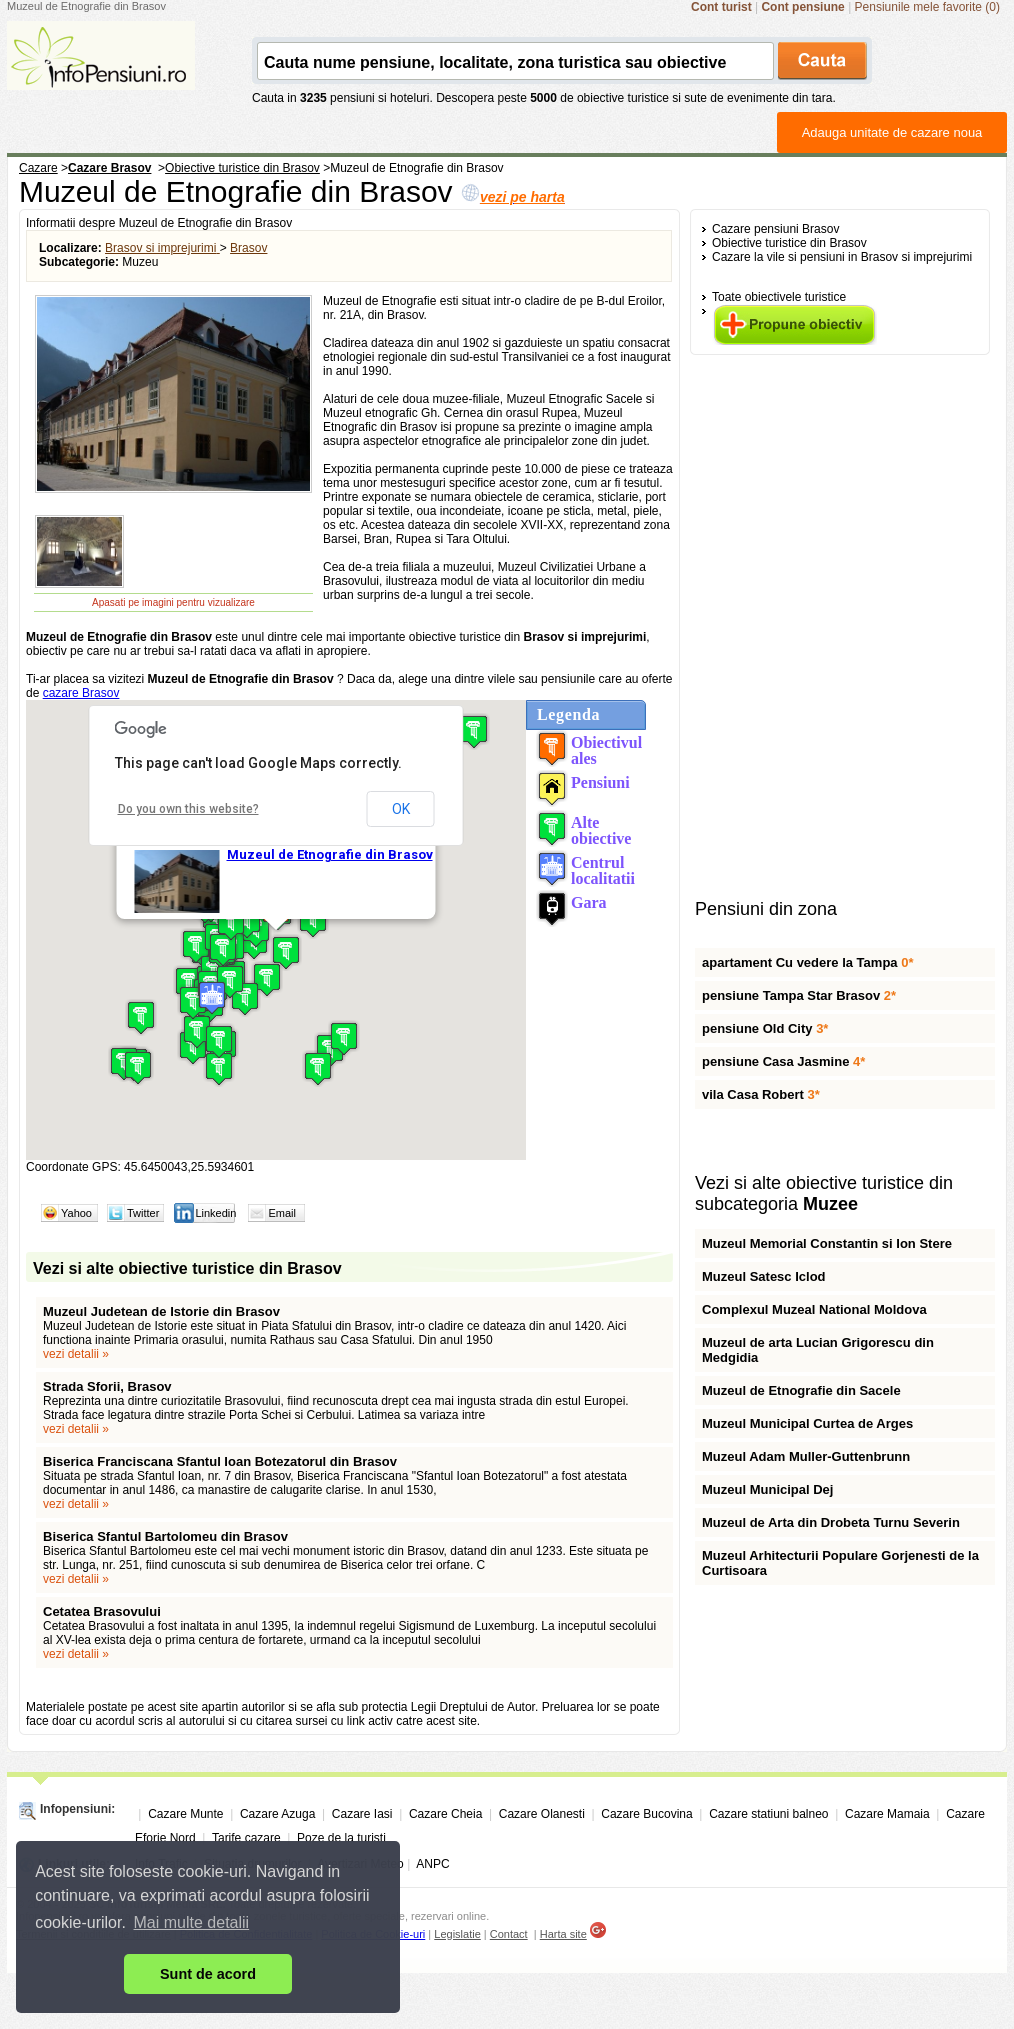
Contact (509, 1934)
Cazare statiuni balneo (768, 1814)
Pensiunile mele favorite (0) (927, 7)
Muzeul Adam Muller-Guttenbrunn (806, 1456)
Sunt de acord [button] (208, 1974)
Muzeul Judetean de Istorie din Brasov (161, 1311)
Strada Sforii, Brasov (107, 1386)
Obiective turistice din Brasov (789, 243)
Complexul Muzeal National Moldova (814, 1309)
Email (282, 1213)
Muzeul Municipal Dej (767, 1489)
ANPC (432, 1864)
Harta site (563, 1934)
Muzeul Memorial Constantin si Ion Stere (827, 1243)
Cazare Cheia (445, 1814)
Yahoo (76, 1213)
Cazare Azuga (277, 1814)
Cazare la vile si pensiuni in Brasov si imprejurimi (842, 257)
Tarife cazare (246, 1838)
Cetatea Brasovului (102, 1611)
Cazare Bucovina (646, 1814)
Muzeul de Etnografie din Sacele (801, 1390)
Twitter (143, 1213)
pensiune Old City (765, 1028)
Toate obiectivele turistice (779, 297)
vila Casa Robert (761, 1094)
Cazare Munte (185, 1814)
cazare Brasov (81, 693)
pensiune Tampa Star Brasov (799, 995)
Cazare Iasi (362, 1814)
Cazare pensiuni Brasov (775, 229)
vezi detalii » (76, 1354)
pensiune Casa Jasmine (783, 1061)
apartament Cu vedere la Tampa (807, 962)
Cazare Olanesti (542, 1814)
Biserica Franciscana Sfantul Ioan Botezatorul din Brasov (220, 1461)
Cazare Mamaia (887, 1814)
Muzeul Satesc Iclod (764, 1276)
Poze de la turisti (341, 1838)
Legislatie (457, 1934)
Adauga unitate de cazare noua (892, 132)
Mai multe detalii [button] (192, 1922)
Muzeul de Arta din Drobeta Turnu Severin (831, 1522)
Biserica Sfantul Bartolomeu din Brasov (165, 1536)
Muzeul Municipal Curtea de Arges (807, 1423)
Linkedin (215, 1213)
